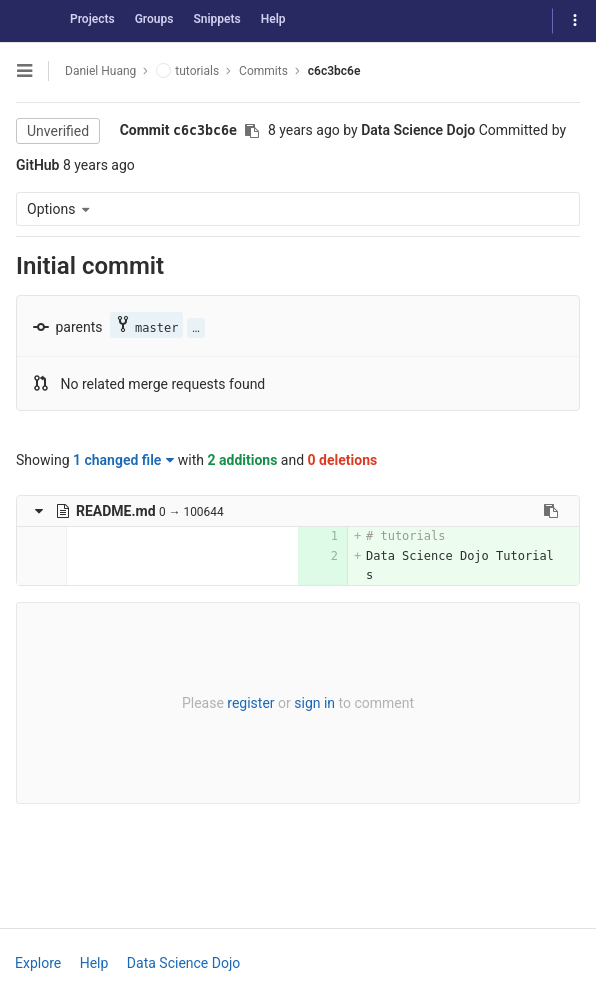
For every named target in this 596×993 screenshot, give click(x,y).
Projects (92, 19)
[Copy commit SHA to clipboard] (252, 131)
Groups (154, 19)
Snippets (216, 19)
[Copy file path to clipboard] (551, 511)
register (250, 703)
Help (273, 19)
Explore (38, 963)
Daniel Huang (100, 71)
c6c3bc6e (334, 71)
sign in (314, 703)
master (146, 325)
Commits (263, 71)
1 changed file (123, 460)
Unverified (58, 131)
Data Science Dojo (183, 963)
